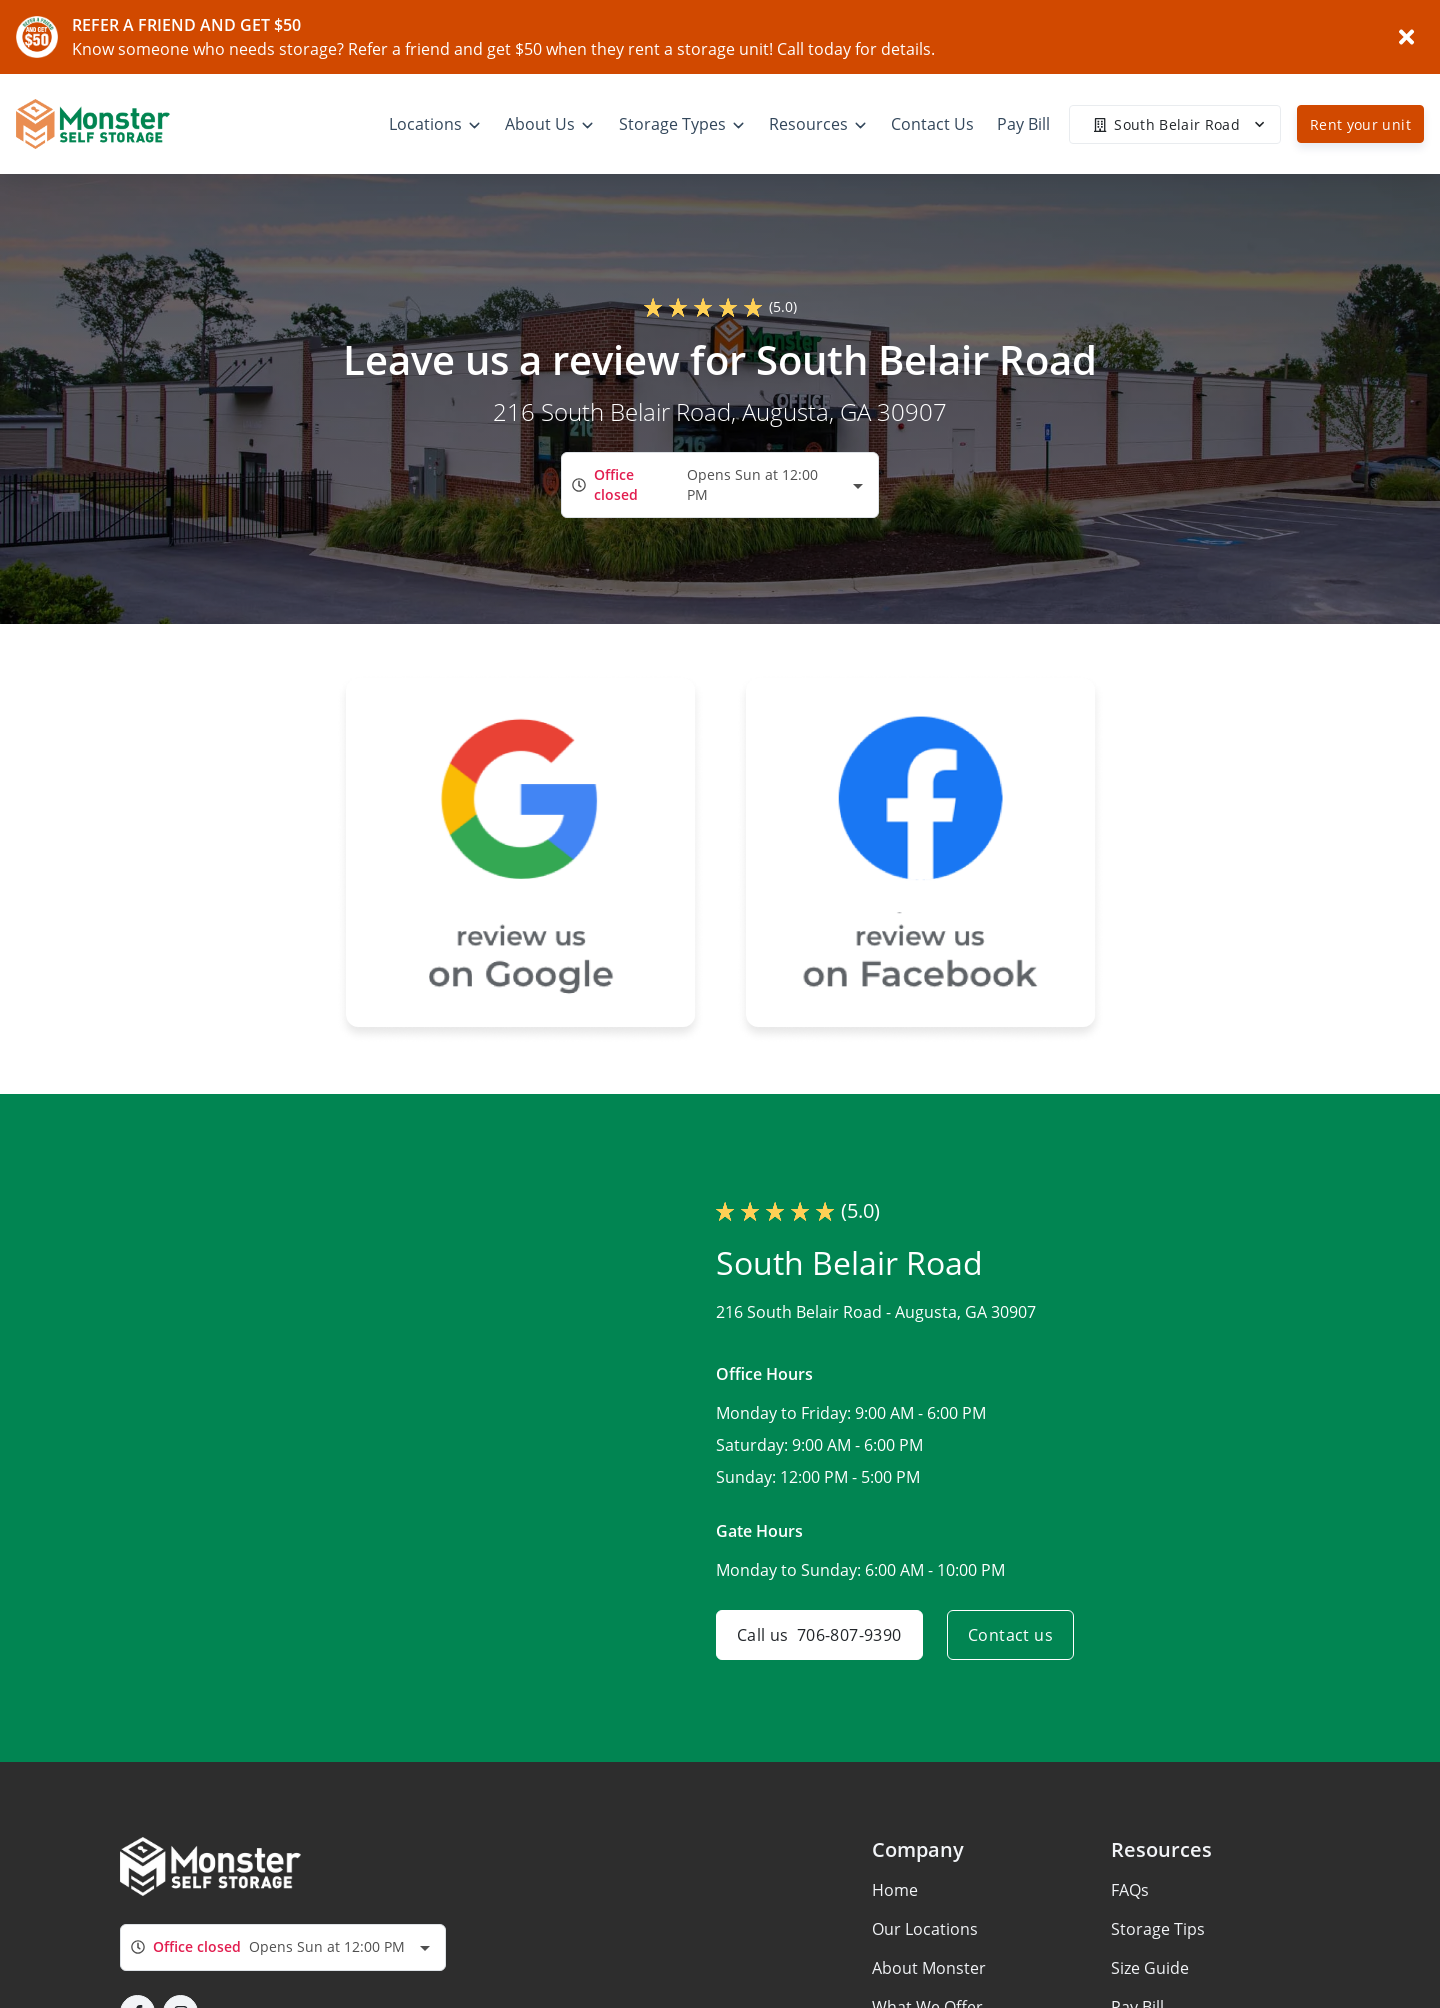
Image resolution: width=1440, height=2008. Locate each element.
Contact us (1010, 1635)
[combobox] (720, 484)
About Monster (929, 1968)
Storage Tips (1158, 1929)
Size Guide (1150, 1968)
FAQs (1130, 1890)
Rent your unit (1360, 124)
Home (895, 1890)
